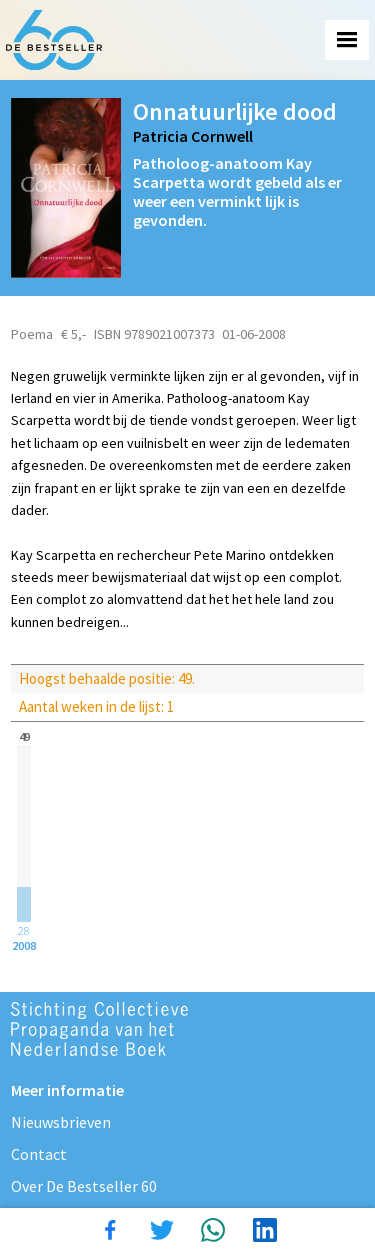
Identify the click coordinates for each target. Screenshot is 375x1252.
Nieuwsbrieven (61, 1122)
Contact (39, 1154)
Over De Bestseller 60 (84, 1186)
